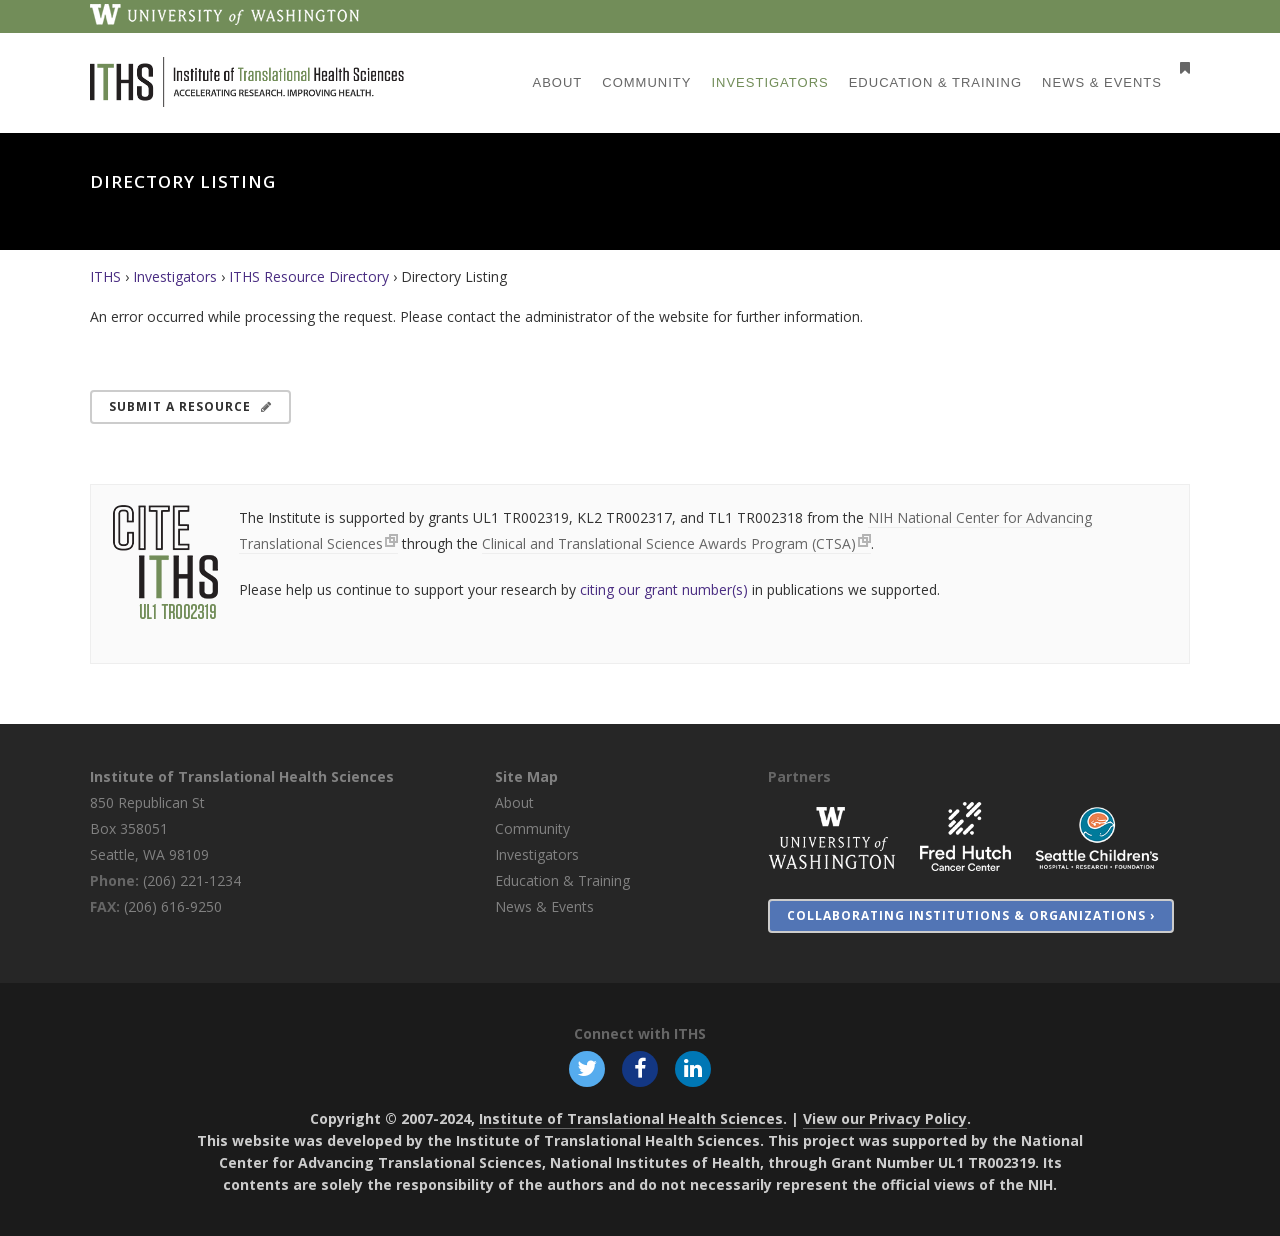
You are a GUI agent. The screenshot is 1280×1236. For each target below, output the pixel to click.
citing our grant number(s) (664, 589)
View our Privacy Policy (885, 1118)
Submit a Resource (190, 406)
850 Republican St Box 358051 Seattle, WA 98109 (149, 828)
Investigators (175, 276)
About (514, 802)
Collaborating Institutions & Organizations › (971, 915)
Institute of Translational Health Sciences (242, 776)
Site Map (526, 776)
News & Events (544, 906)
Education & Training (562, 880)
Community (532, 828)
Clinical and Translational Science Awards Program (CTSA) (669, 543)
